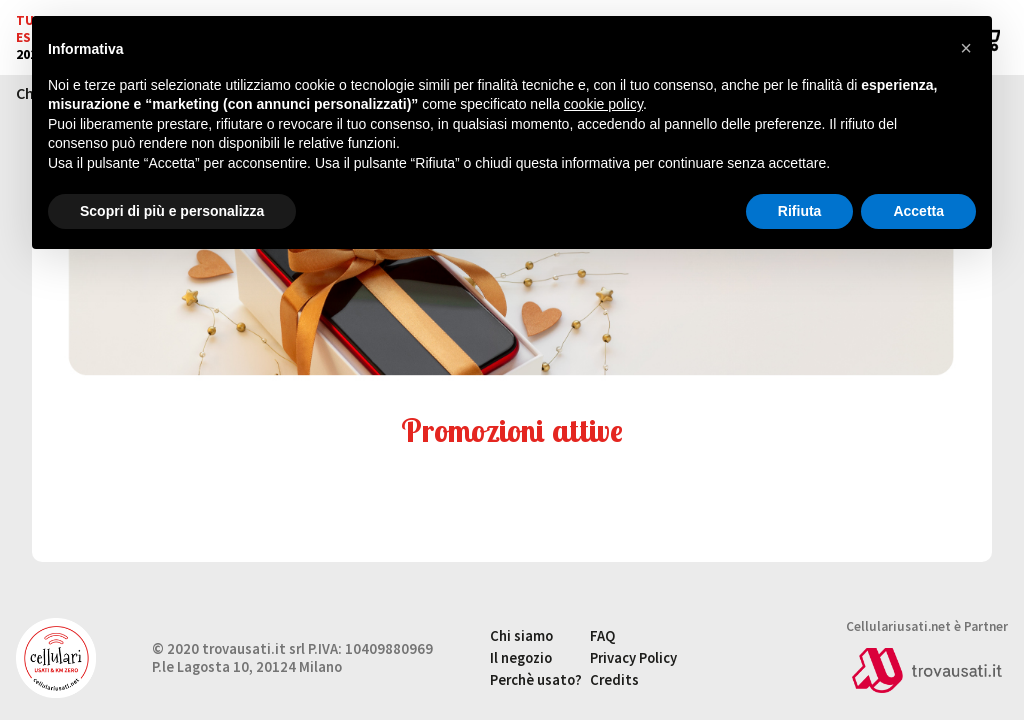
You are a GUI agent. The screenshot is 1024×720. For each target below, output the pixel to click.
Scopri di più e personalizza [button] (172, 211)
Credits (614, 680)
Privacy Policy (633, 658)
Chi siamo (521, 636)
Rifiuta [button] (800, 211)
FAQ (602, 636)
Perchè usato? (536, 680)
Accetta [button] (918, 211)
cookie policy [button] (603, 104)
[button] (966, 48)
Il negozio (521, 658)
